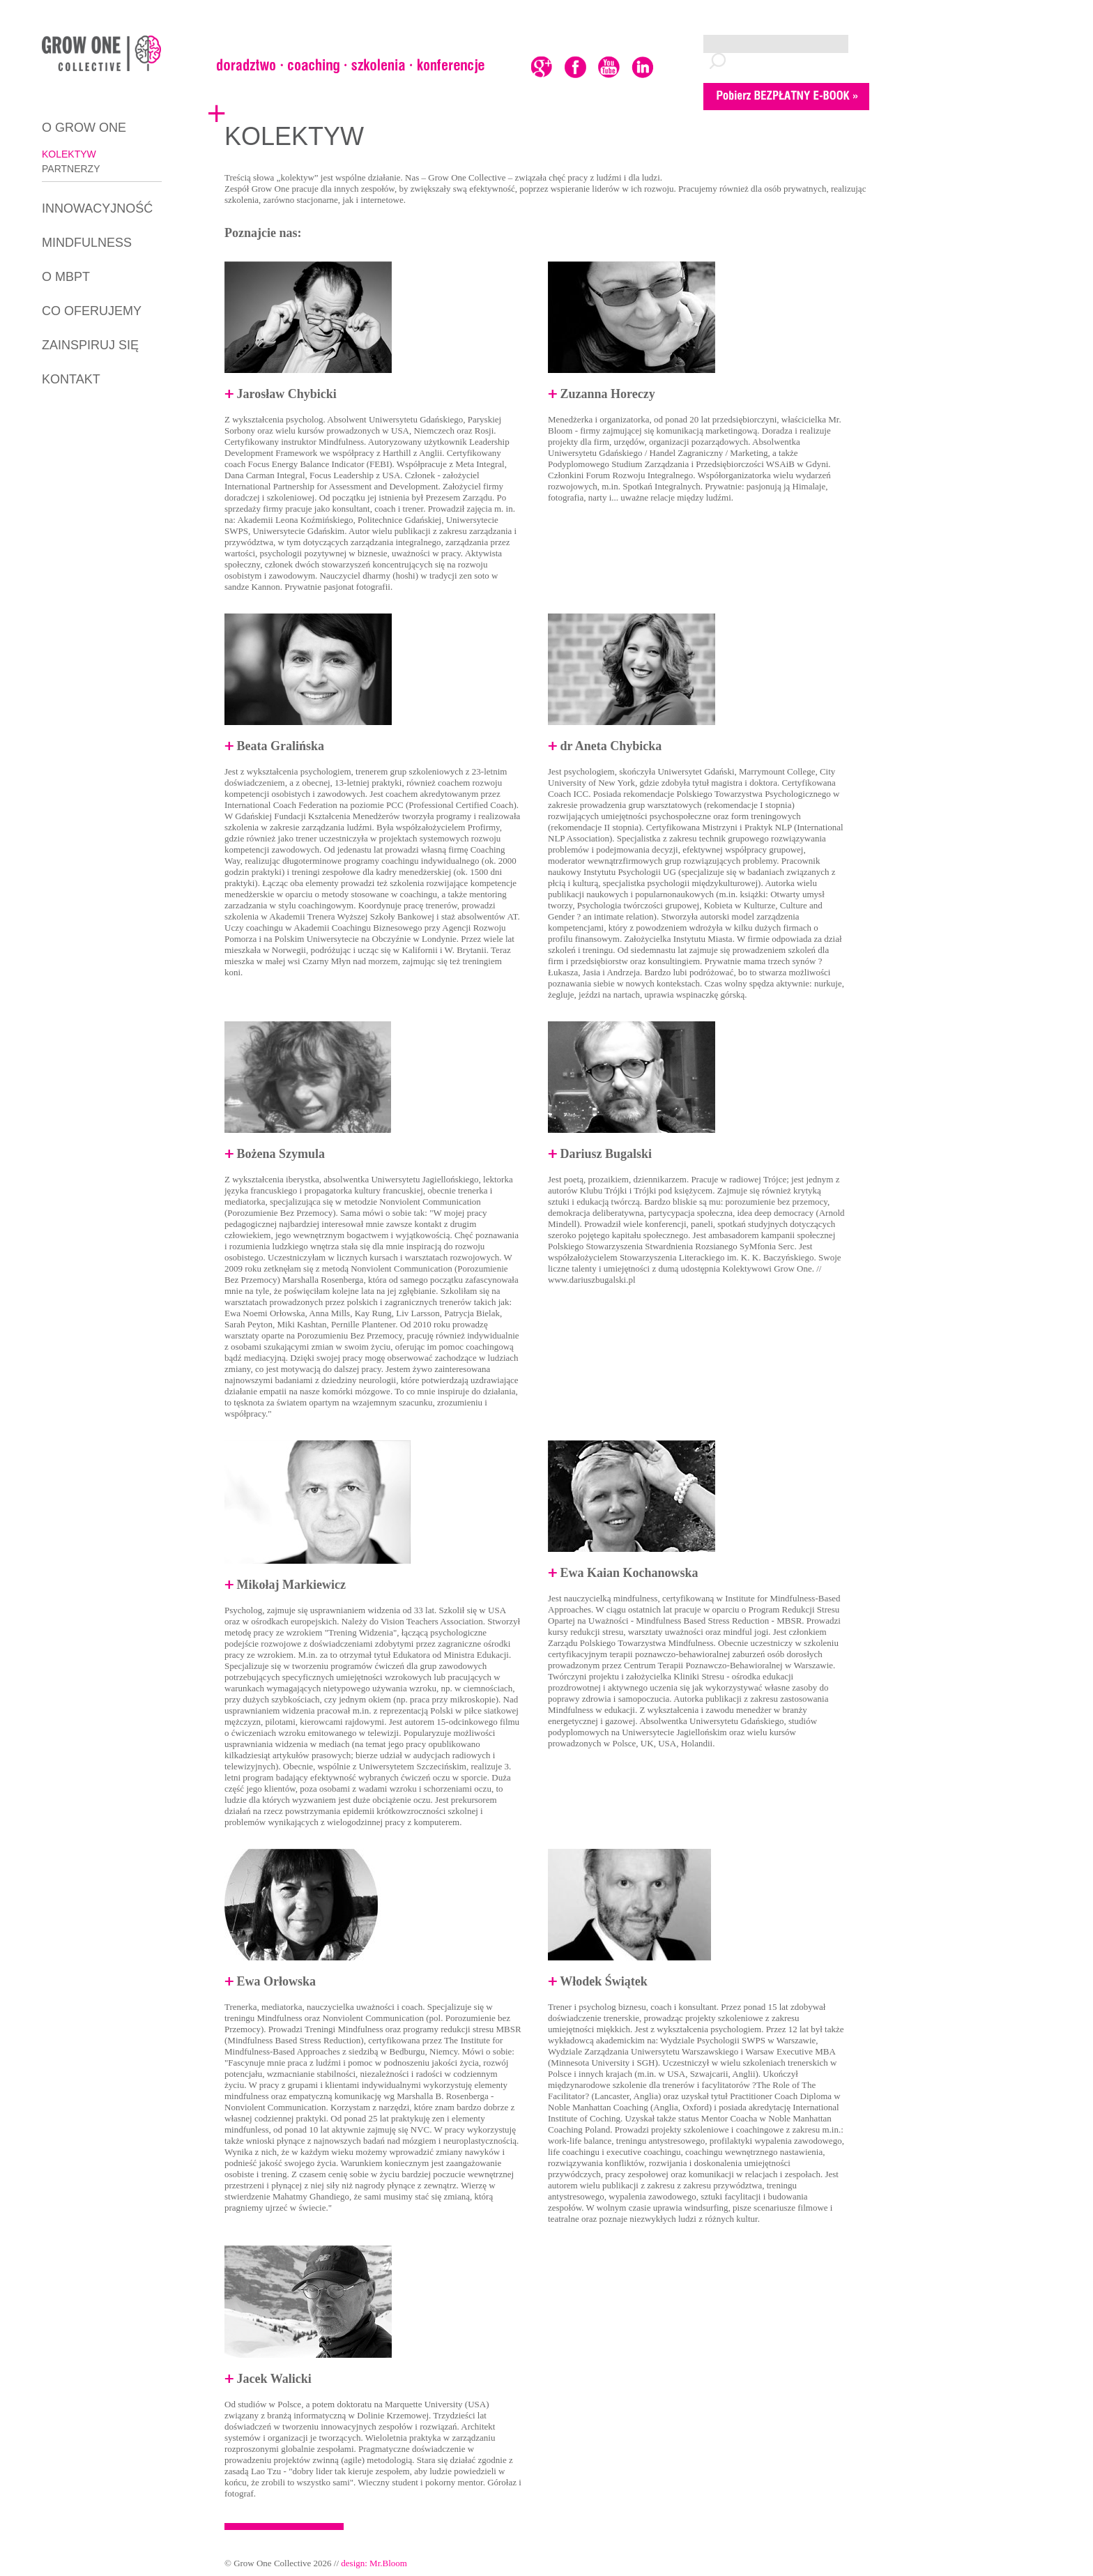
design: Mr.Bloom (374, 2563)
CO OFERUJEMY (92, 311)
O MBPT (66, 277)
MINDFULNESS (87, 243)
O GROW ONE (84, 128)
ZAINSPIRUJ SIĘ (90, 345)
